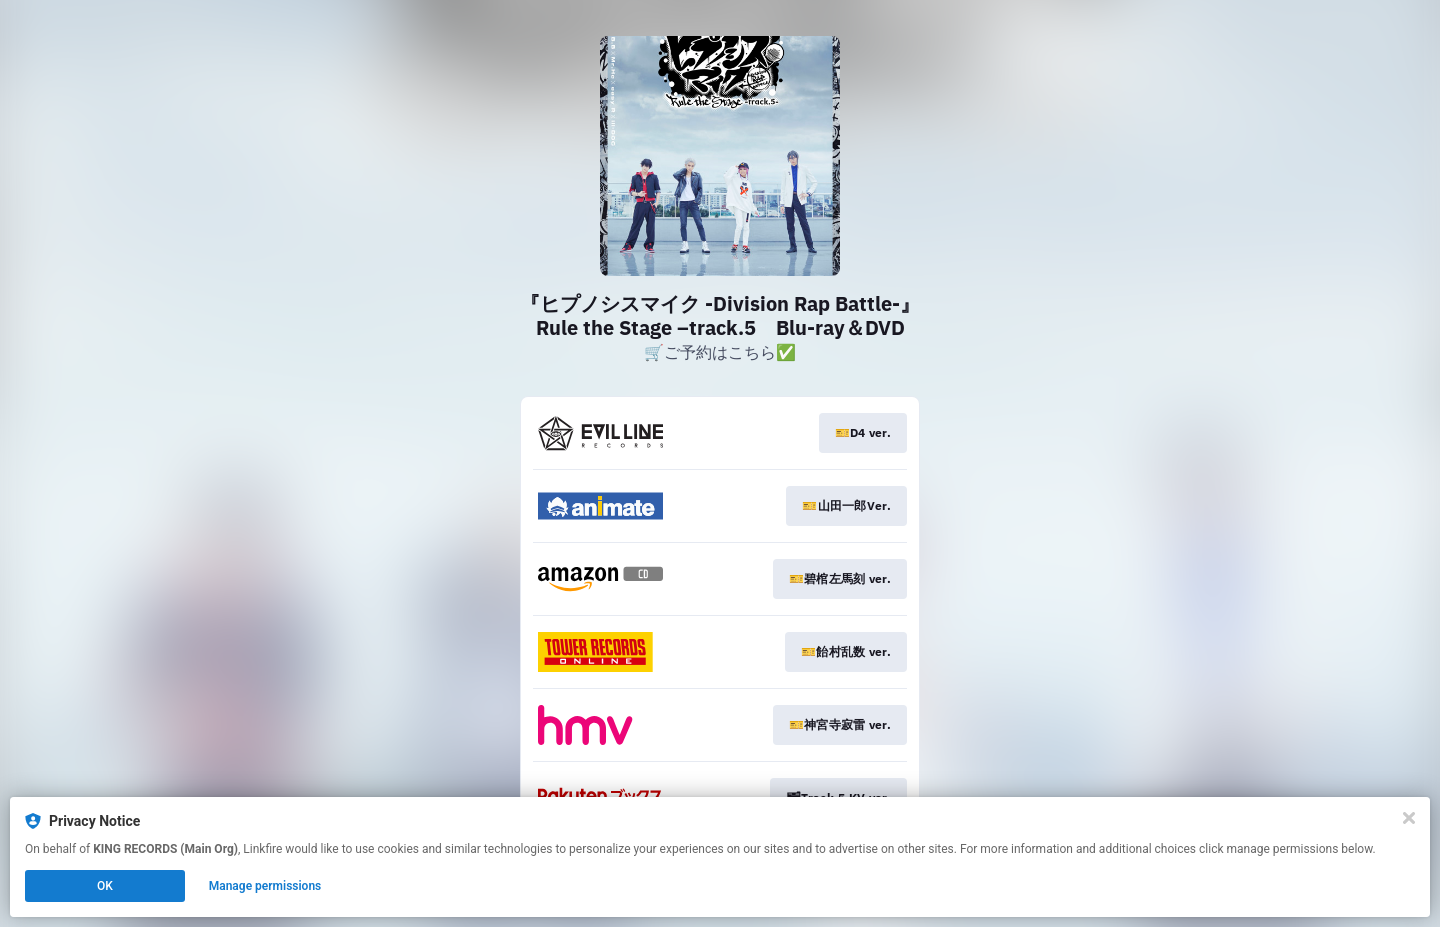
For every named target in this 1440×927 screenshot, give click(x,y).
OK (105, 886)
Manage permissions (265, 886)
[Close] (1409, 818)
